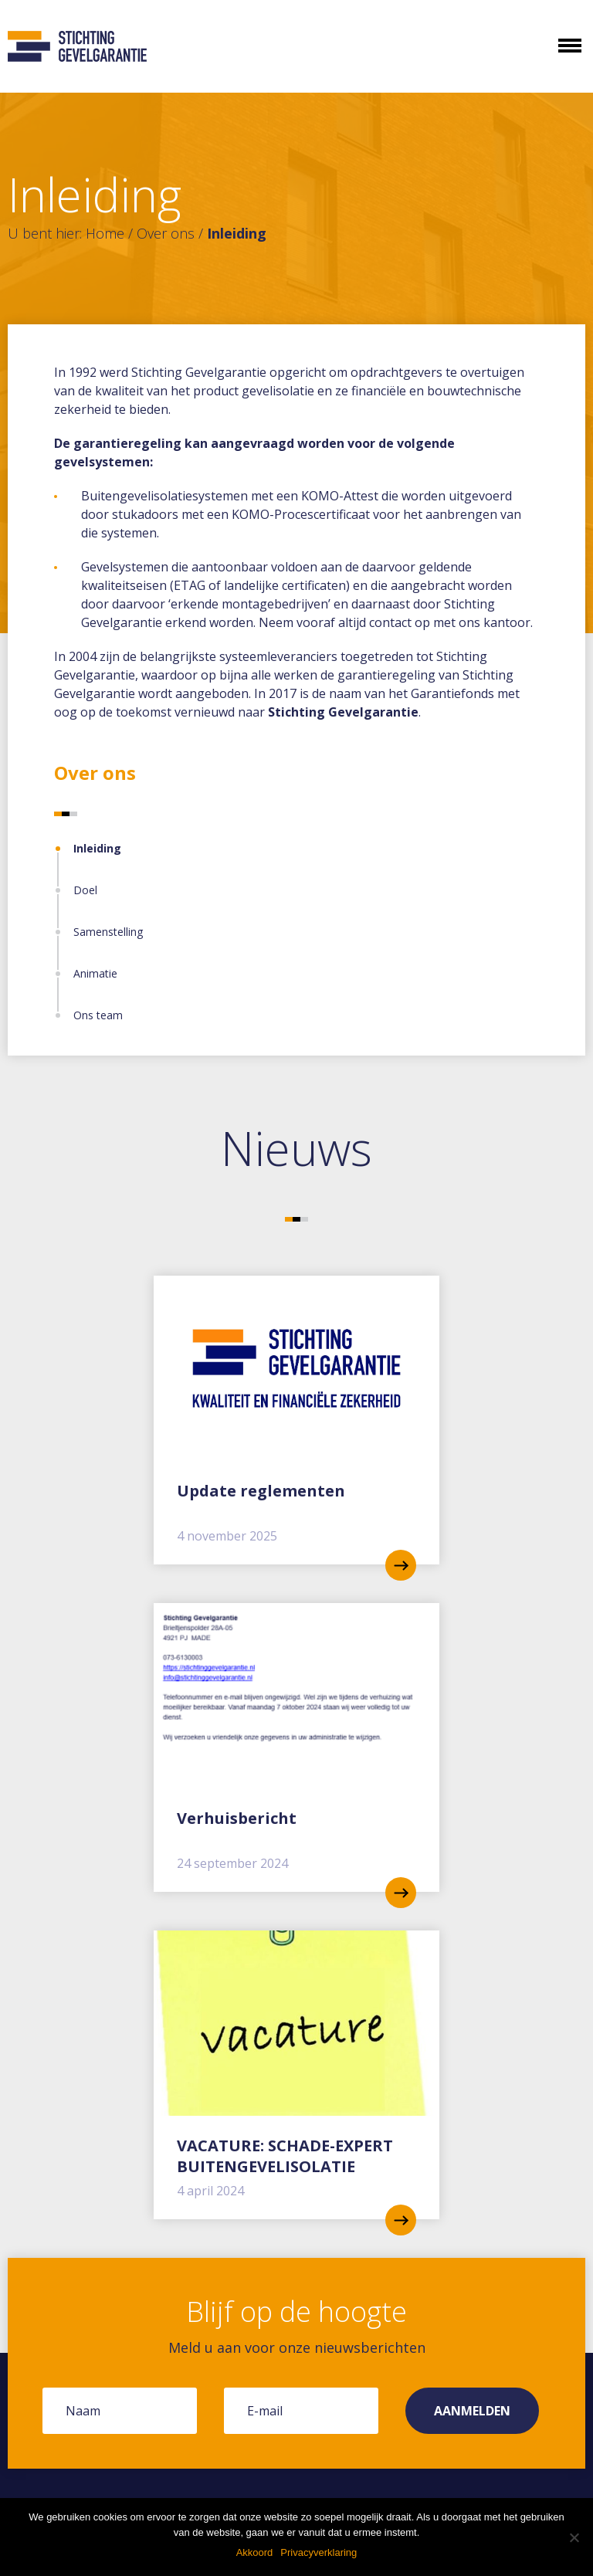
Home (105, 233)
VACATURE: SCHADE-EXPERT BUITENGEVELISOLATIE (285, 2156)
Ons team (98, 1015)
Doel (85, 890)
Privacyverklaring (318, 2552)
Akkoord (254, 2552)
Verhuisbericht (236, 1818)
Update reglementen (261, 1490)
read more (400, 1565)
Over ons (166, 233)
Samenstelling (108, 931)
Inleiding (97, 848)
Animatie (95, 973)
